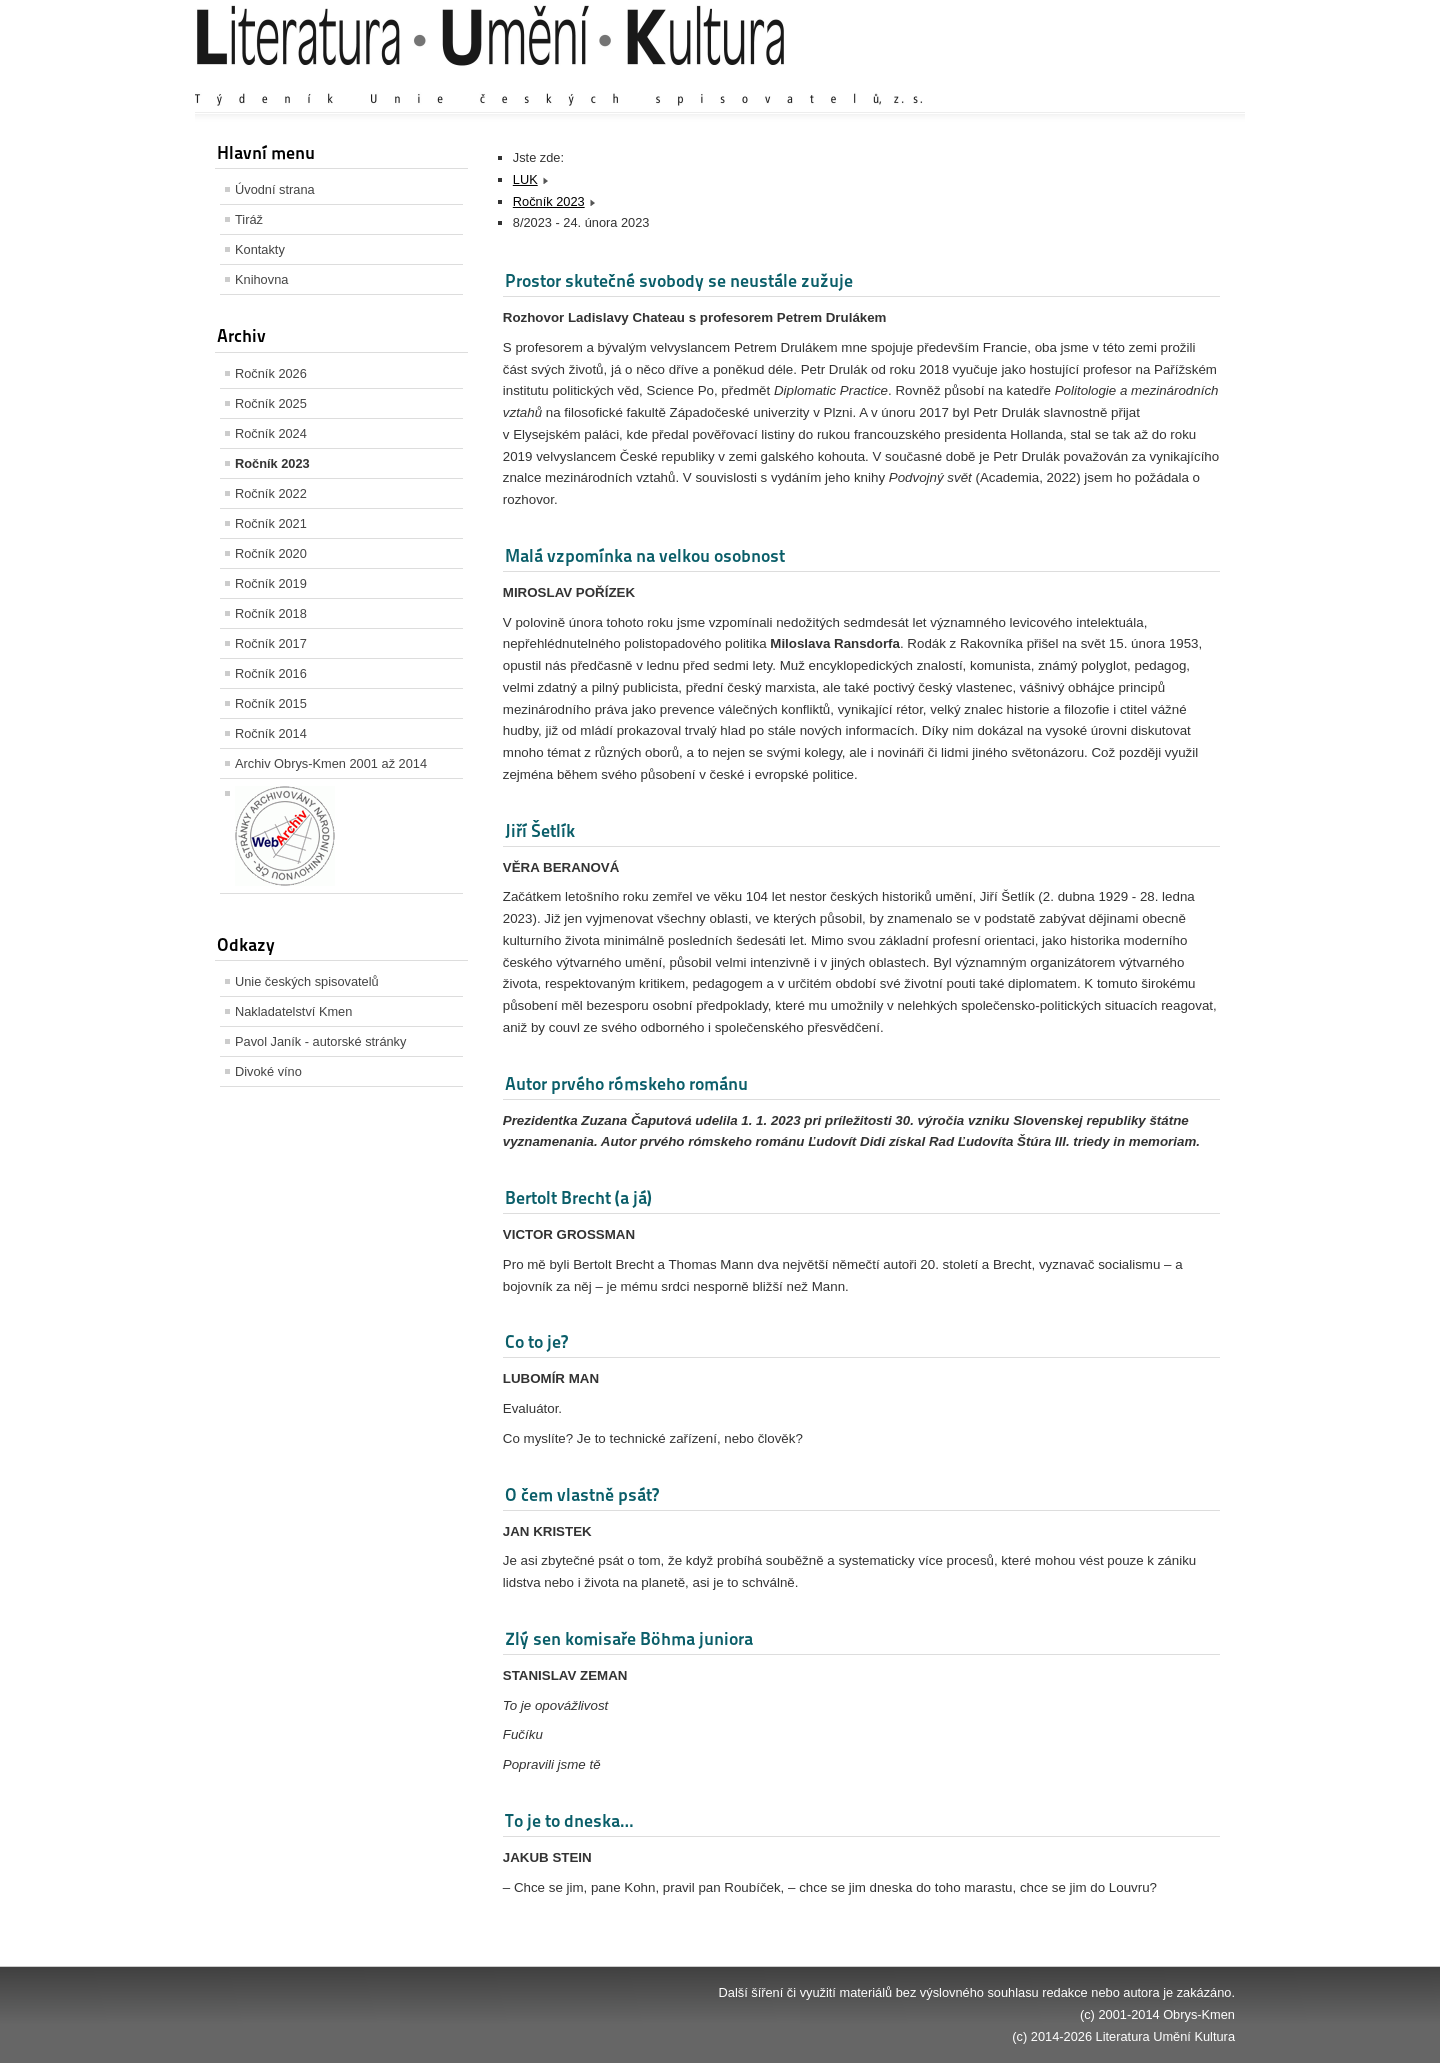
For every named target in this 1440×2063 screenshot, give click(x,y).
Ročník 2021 (271, 523)
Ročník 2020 (271, 553)
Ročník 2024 (271, 433)
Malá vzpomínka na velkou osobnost (645, 555)
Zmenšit (1175, 79)
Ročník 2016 (271, 673)
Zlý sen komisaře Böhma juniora (629, 1638)
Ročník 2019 (271, 583)
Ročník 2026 (271, 373)
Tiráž (249, 219)
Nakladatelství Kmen (293, 1011)
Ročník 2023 (272, 463)
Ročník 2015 (271, 703)
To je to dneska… (569, 1820)
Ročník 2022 (271, 493)
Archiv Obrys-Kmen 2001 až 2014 (331, 763)
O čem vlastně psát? (582, 1494)
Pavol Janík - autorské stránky (320, 1041)
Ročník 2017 (271, 643)
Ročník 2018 (271, 613)
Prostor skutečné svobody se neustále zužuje (679, 280)
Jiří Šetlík (540, 830)
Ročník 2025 (271, 403)
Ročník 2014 (271, 733)
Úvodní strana (275, 189)
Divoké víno (268, 1071)
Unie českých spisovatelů (307, 981)
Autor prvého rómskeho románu (626, 1083)
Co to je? (536, 1341)
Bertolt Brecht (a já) (578, 1197)
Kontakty (260, 249)
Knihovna (261, 279)
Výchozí (1116, 79)
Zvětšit (1060, 79)
